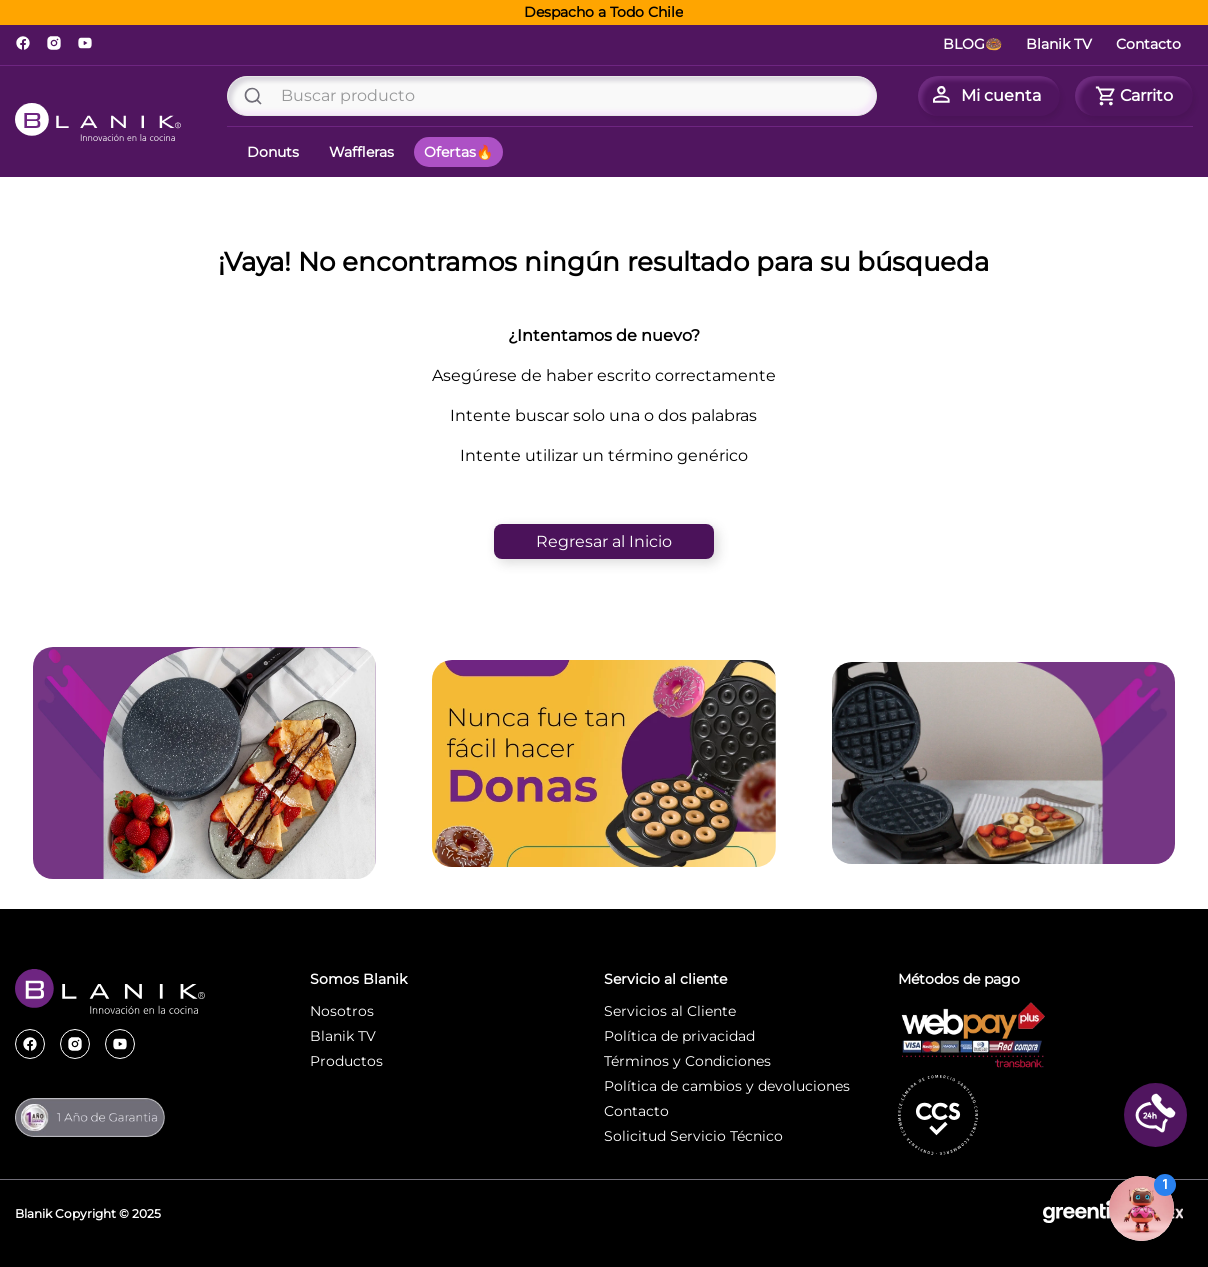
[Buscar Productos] (257, 96)
